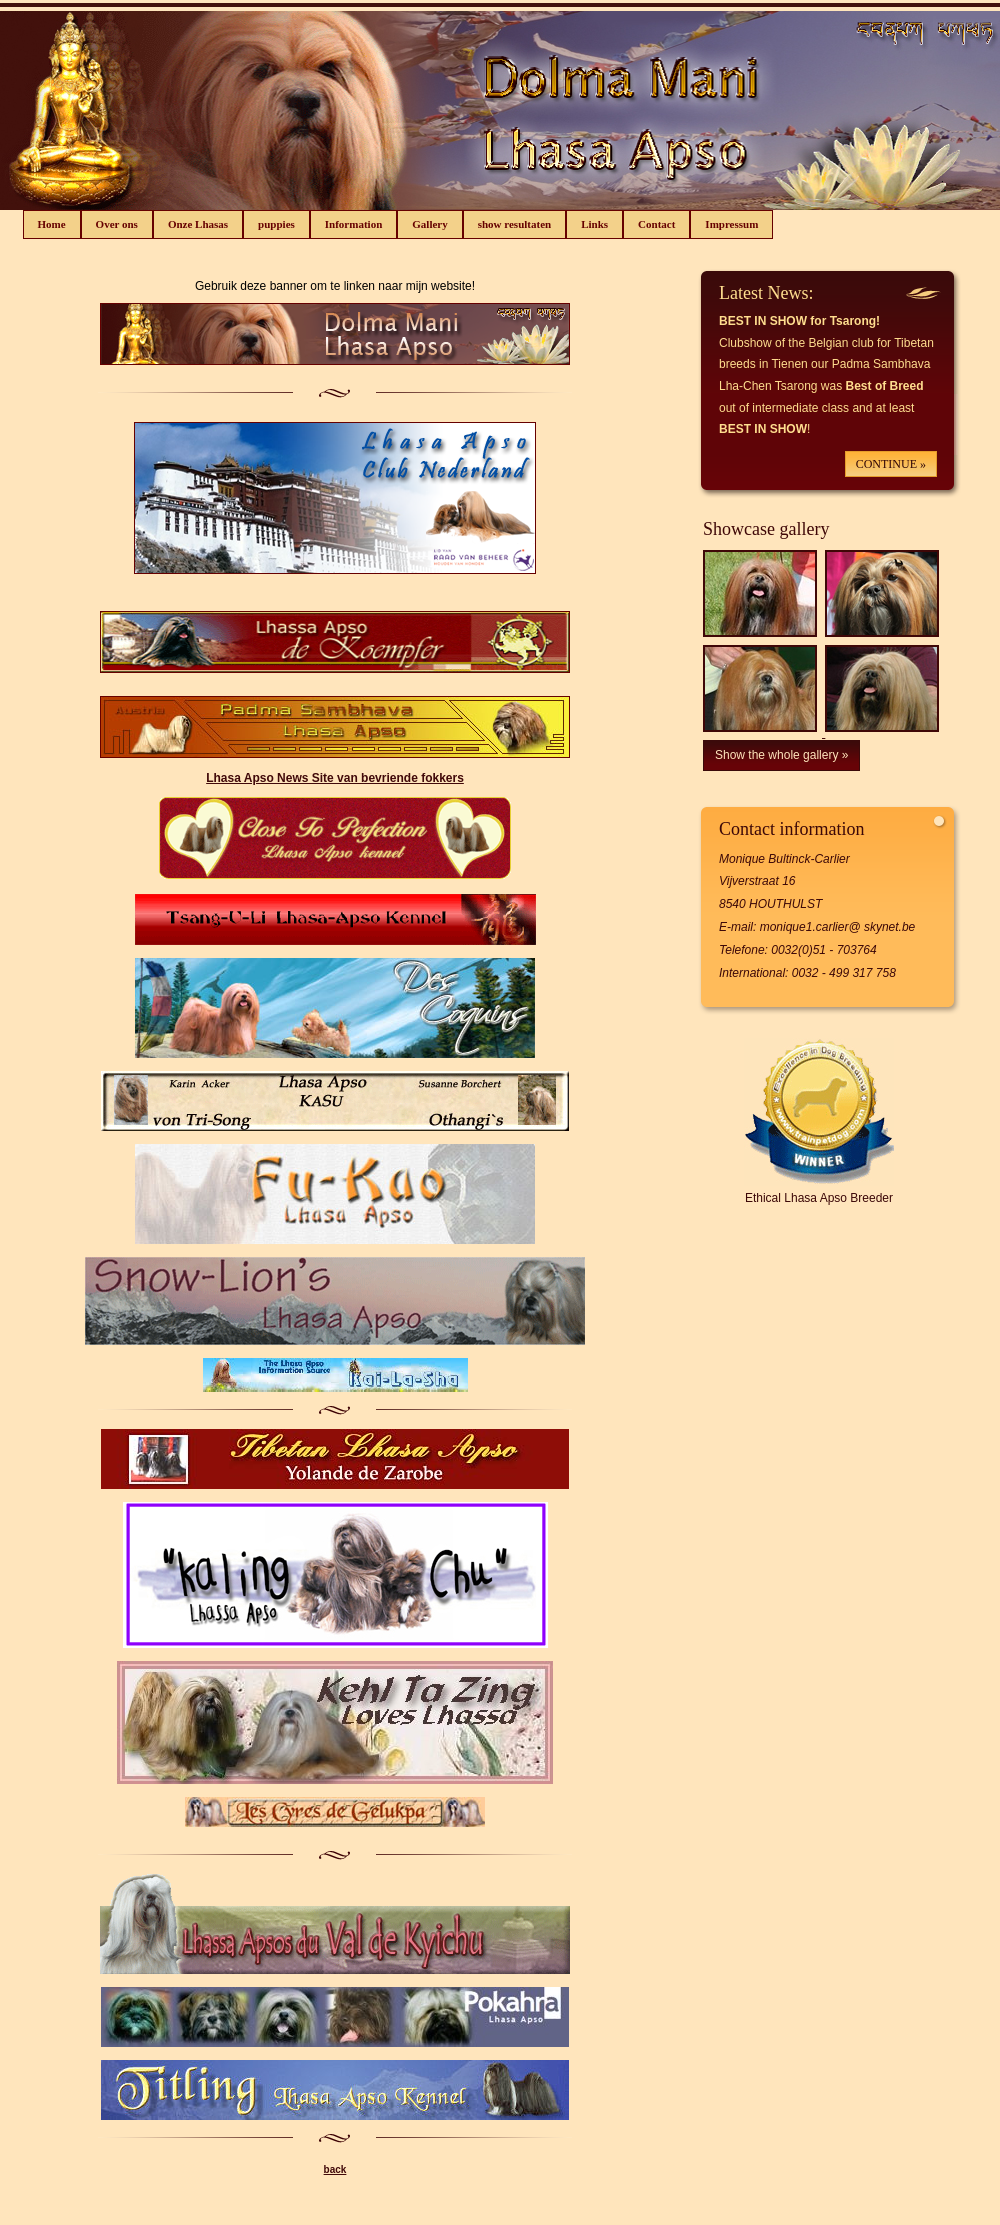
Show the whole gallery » (781, 755)
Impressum (731, 224)
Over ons (117, 224)
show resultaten (514, 224)
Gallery (429, 224)
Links (594, 224)
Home (52, 224)
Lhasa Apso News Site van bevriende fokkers (335, 778)
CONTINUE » (891, 464)
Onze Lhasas (198, 224)
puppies (276, 224)
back (335, 2169)
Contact (656, 224)
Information (353, 224)
